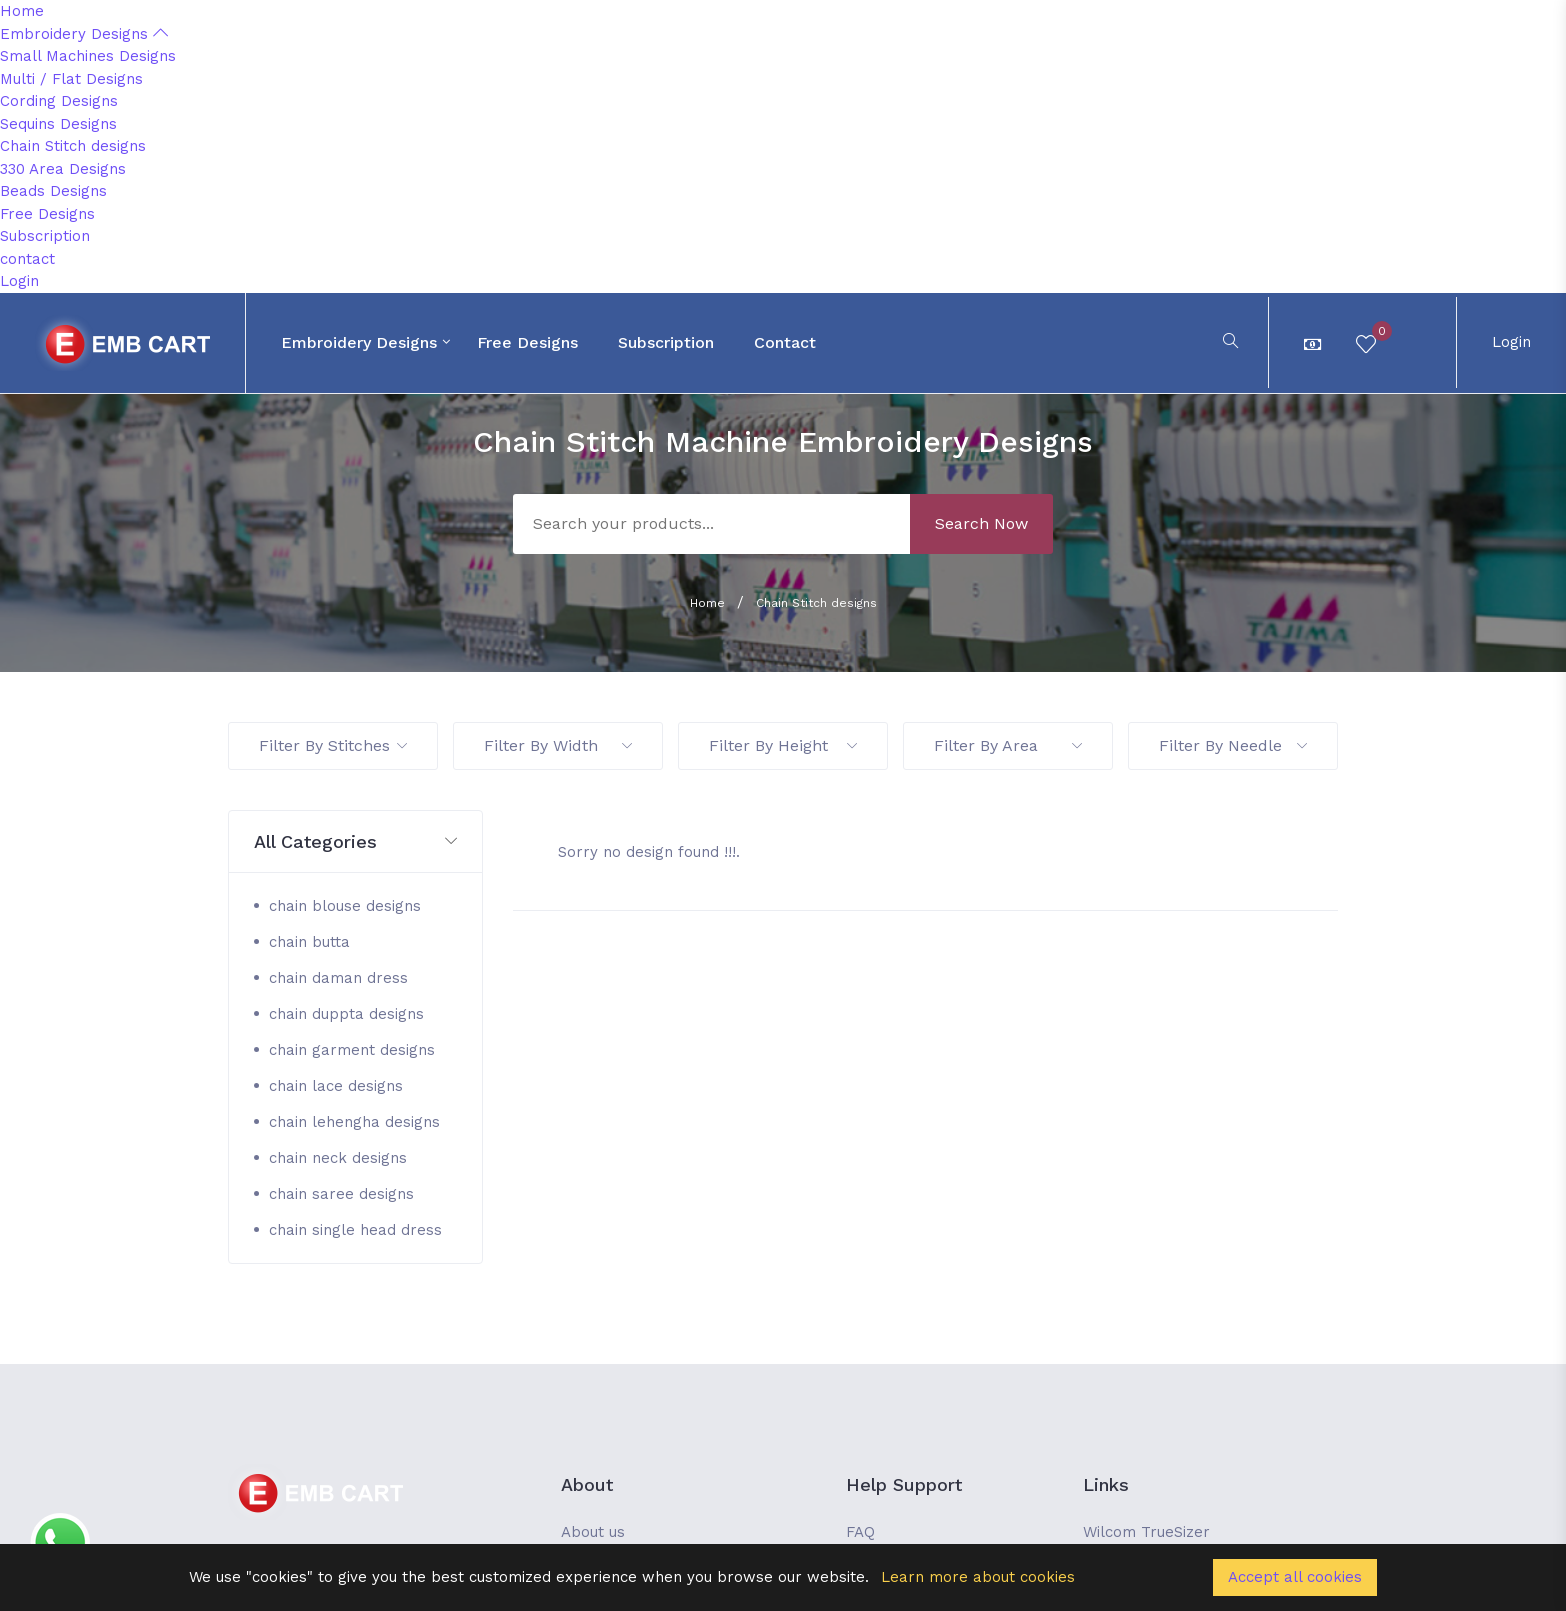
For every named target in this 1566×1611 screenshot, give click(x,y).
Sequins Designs (58, 124)
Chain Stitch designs (73, 146)
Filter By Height (783, 745)
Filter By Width (558, 745)
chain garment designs (352, 1050)
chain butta (309, 942)
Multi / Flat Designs (71, 79)
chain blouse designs (345, 906)
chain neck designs (338, 1158)
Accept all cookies (1295, 1577)
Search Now (981, 523)
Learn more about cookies (978, 1577)
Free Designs (47, 214)
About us (593, 1532)
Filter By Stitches (333, 745)
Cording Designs (59, 101)
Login (19, 281)
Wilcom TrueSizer (1146, 1532)
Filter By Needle (1233, 745)
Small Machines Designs (88, 56)
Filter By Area (1008, 745)
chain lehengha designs (354, 1122)
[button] (355, 842)
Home (22, 11)
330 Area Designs (63, 169)
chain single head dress (355, 1230)
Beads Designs (53, 191)
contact (27, 259)
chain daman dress (338, 978)
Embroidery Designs (84, 34)
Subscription (45, 236)
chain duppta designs (346, 1014)
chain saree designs (341, 1194)
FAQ (860, 1532)
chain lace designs (336, 1086)
